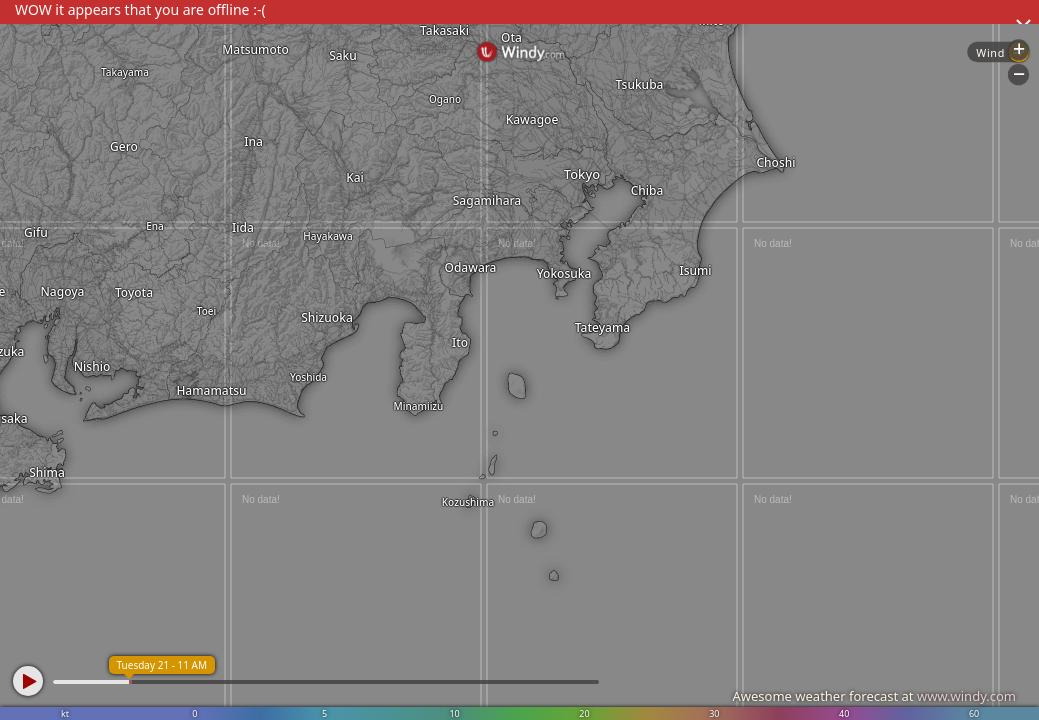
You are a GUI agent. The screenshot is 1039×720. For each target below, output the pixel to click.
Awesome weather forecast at (874, 696)
